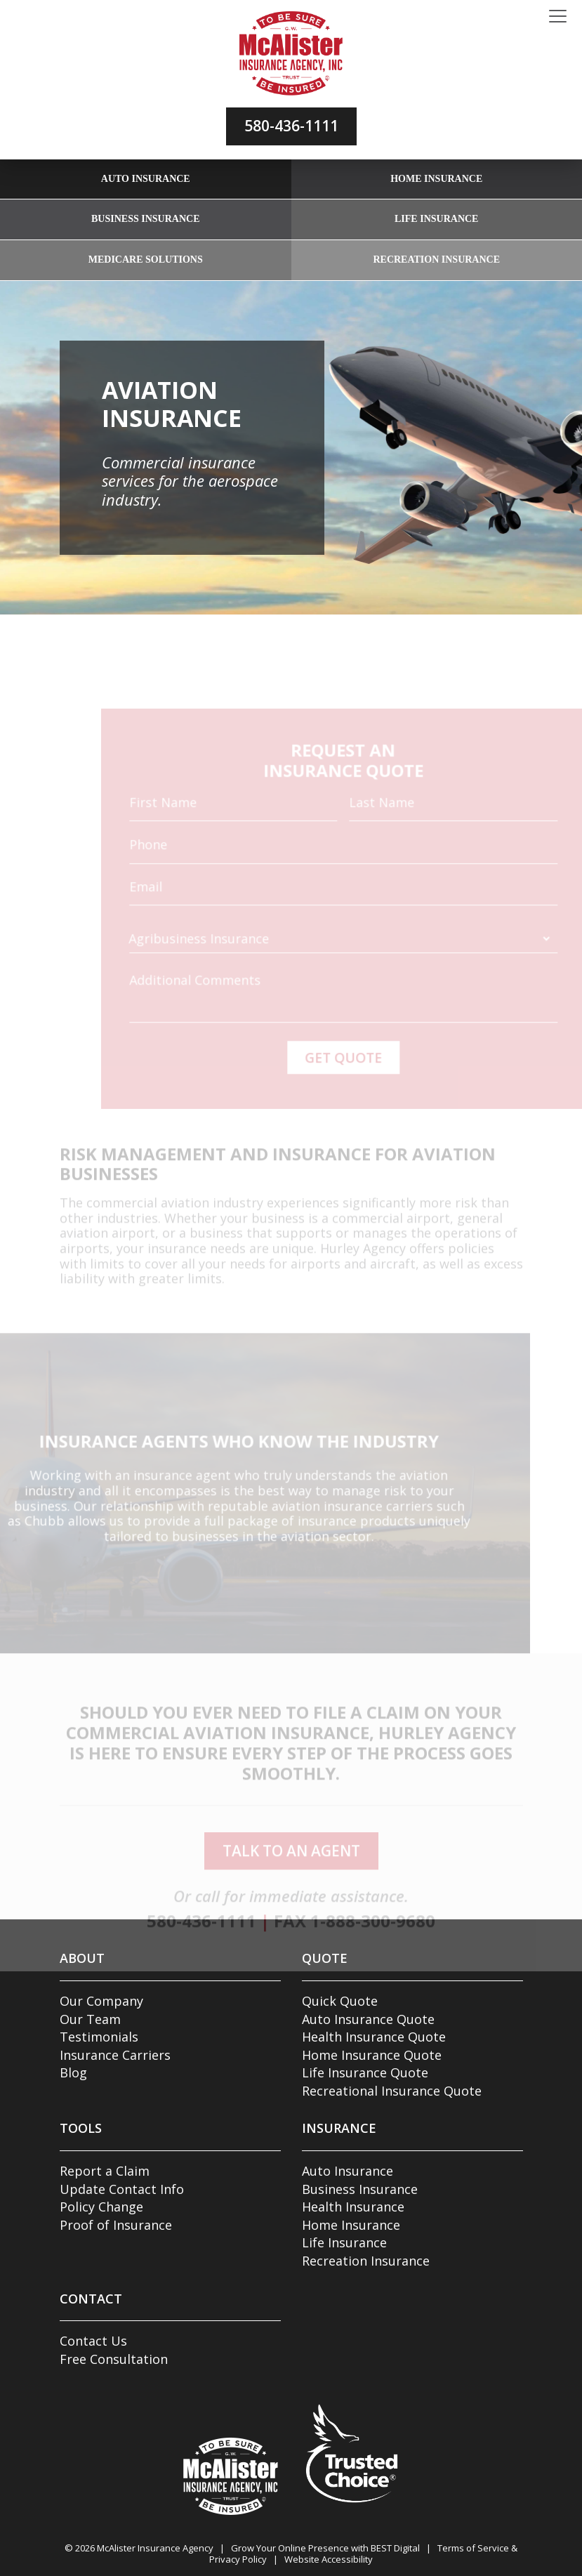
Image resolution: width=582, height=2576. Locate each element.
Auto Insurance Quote (368, 2019)
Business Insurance (145, 218)
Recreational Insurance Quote (392, 2090)
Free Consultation (114, 2359)
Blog (73, 2072)
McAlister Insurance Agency (155, 2548)
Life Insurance (436, 218)
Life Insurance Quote (365, 2072)
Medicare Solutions (145, 259)
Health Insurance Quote (374, 2036)
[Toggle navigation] (558, 17)
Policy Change (101, 2206)
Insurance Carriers (115, 2054)
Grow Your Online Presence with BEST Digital (325, 2548)
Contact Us (93, 2340)
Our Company (101, 2000)
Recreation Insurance (436, 259)
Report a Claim (105, 2170)
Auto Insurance (145, 178)
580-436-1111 (291, 126)
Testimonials (99, 2036)
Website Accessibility (328, 2559)
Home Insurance (436, 178)
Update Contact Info (122, 2189)
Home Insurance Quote (372, 2054)
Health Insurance (353, 2206)
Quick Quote (340, 2000)
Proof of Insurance (116, 2224)
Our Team (90, 2019)
